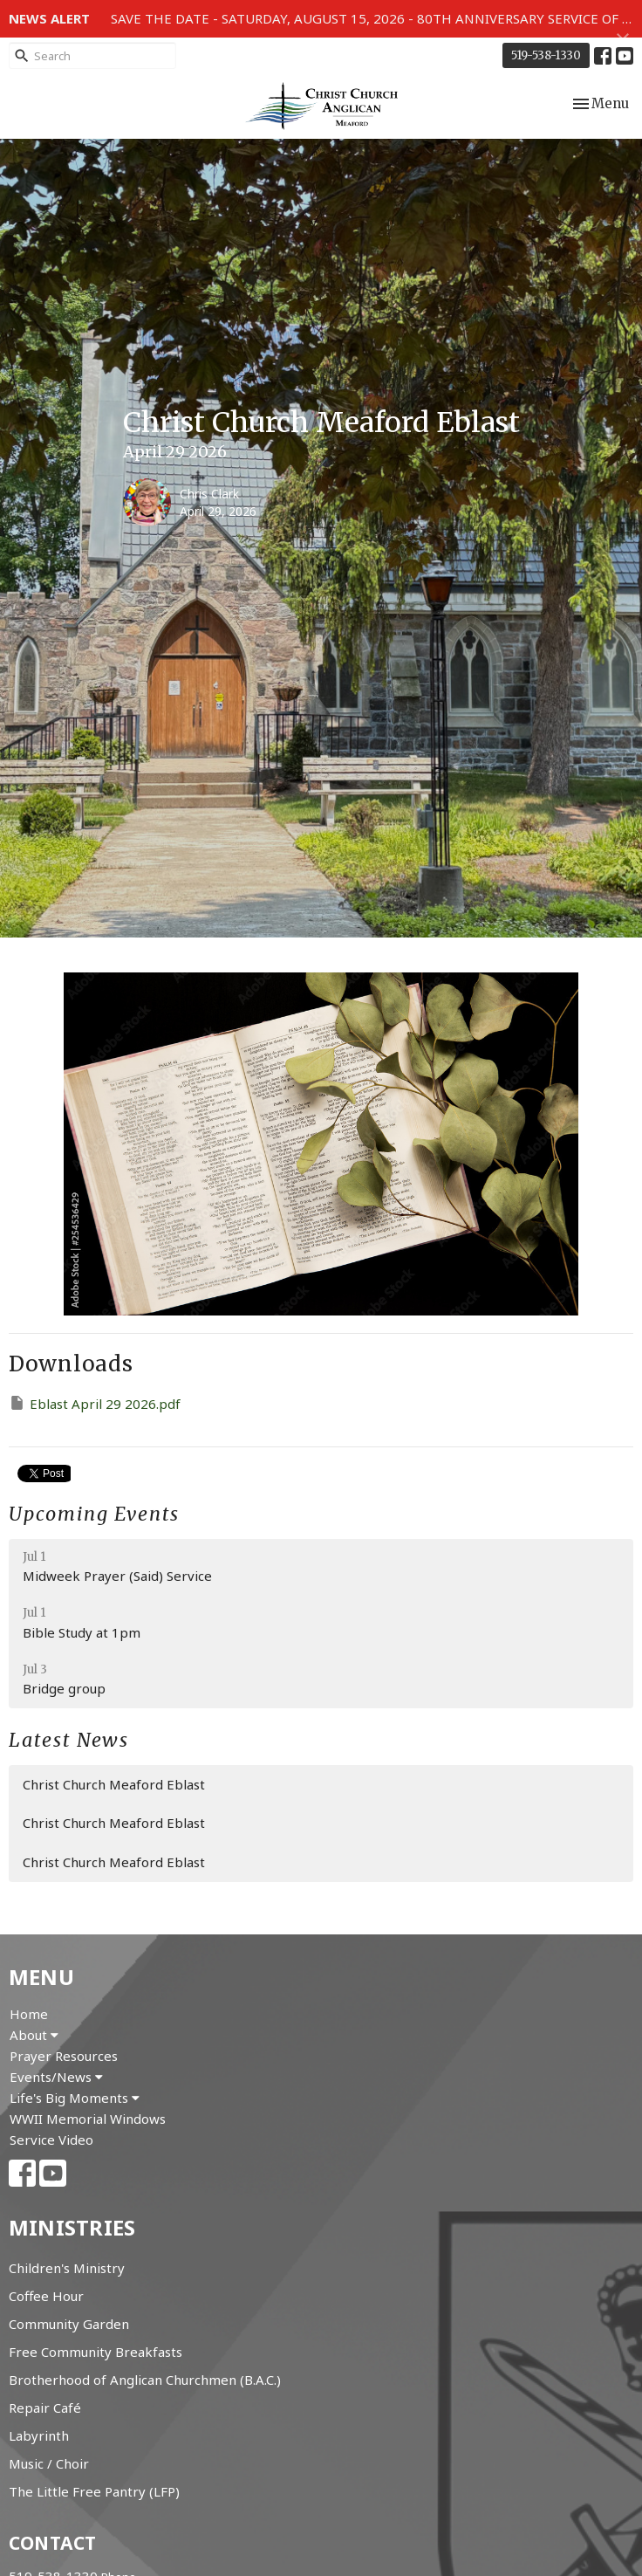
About (34, 2035)
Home (29, 2014)
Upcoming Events (94, 1514)
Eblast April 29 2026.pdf (95, 1403)
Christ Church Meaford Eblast (114, 1784)
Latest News (69, 1740)
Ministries (72, 2227)
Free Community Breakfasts (95, 2351)
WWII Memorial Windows (88, 2118)
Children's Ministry (67, 2268)
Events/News (56, 2076)
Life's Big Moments (75, 2097)
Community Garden (69, 2323)
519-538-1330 (546, 55)
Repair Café (45, 2407)
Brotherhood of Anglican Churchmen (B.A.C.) (145, 2379)
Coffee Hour (46, 2296)
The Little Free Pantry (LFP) (94, 2491)
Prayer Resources (64, 2055)
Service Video (51, 2139)
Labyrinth (39, 2435)
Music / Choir (49, 2463)
